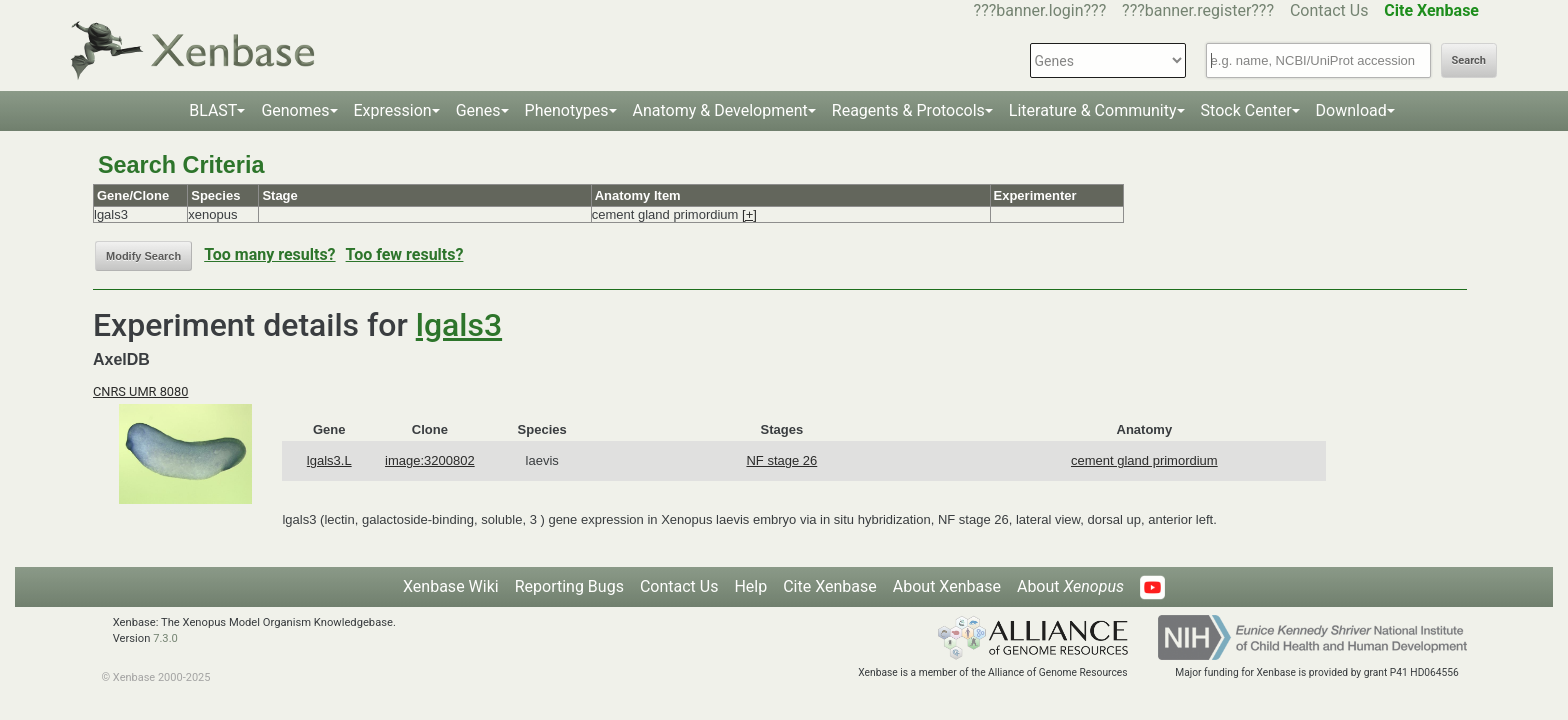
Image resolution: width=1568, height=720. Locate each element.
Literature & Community (1093, 110)
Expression (393, 110)
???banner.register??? (1198, 10)
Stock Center (1246, 110)
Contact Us (1329, 10)
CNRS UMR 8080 (140, 391)
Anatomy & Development (720, 110)
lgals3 (459, 325)
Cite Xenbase (830, 586)
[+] (749, 214)
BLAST (213, 110)
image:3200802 (430, 460)
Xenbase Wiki (451, 586)
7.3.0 (165, 638)
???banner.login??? (1040, 10)
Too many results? (269, 254)
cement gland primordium (1144, 460)
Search (1469, 60)
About (1070, 586)
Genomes (295, 110)
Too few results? (405, 254)
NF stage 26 (781, 460)
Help (750, 586)
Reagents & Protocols (908, 110)
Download (1351, 110)
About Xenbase (947, 586)
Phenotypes (567, 110)
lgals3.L (329, 460)
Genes (478, 110)
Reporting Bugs (569, 586)
